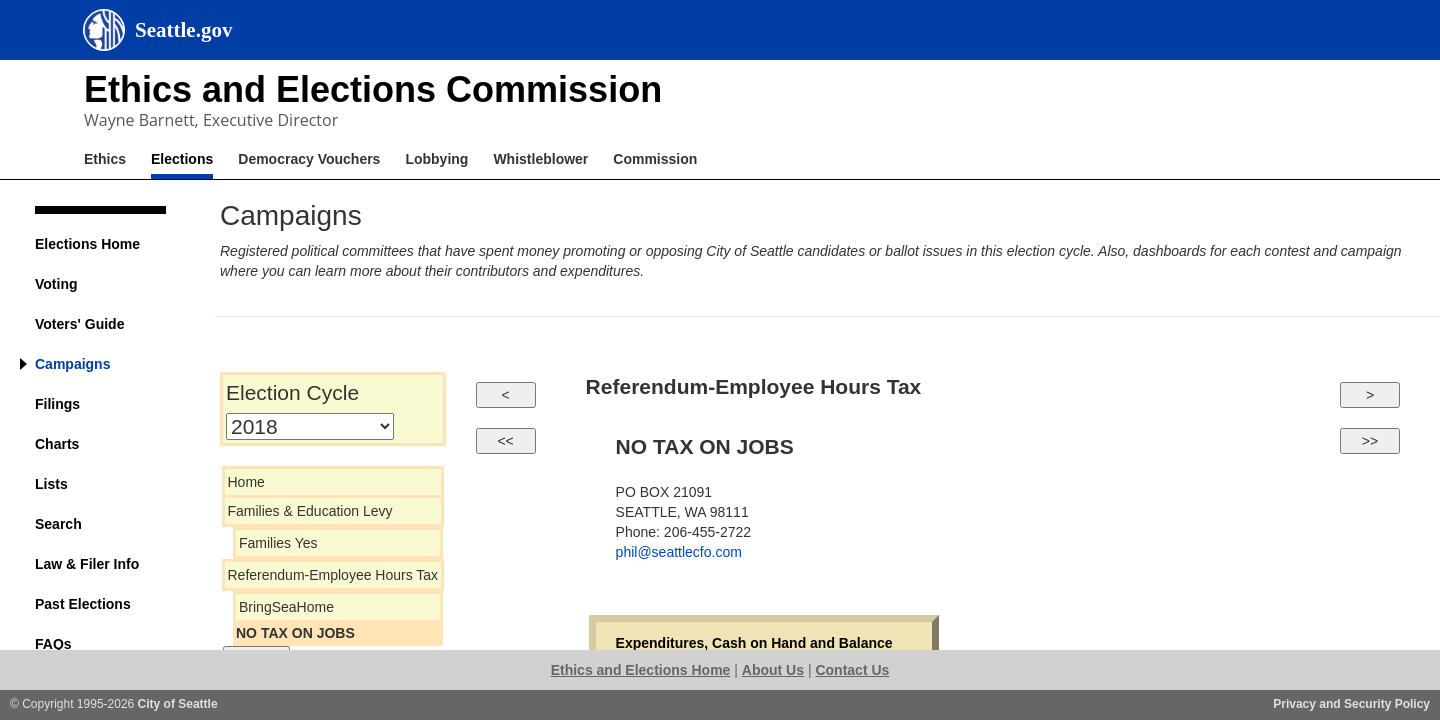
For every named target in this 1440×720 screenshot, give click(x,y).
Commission (655, 159)
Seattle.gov (183, 30)
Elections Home (87, 244)
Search (58, 524)
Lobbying (436, 159)
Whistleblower (540, 159)
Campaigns (72, 364)
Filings (57, 404)
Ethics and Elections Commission (373, 89)
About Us (773, 670)
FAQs (53, 644)
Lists (51, 484)
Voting (56, 284)
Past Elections (83, 604)
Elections (182, 159)
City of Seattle (178, 704)
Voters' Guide (79, 324)
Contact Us (852, 670)
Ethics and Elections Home (641, 670)
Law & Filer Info (87, 564)
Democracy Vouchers (309, 159)
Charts (57, 444)
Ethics (105, 159)
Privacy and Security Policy (1351, 704)
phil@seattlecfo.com (679, 552)
